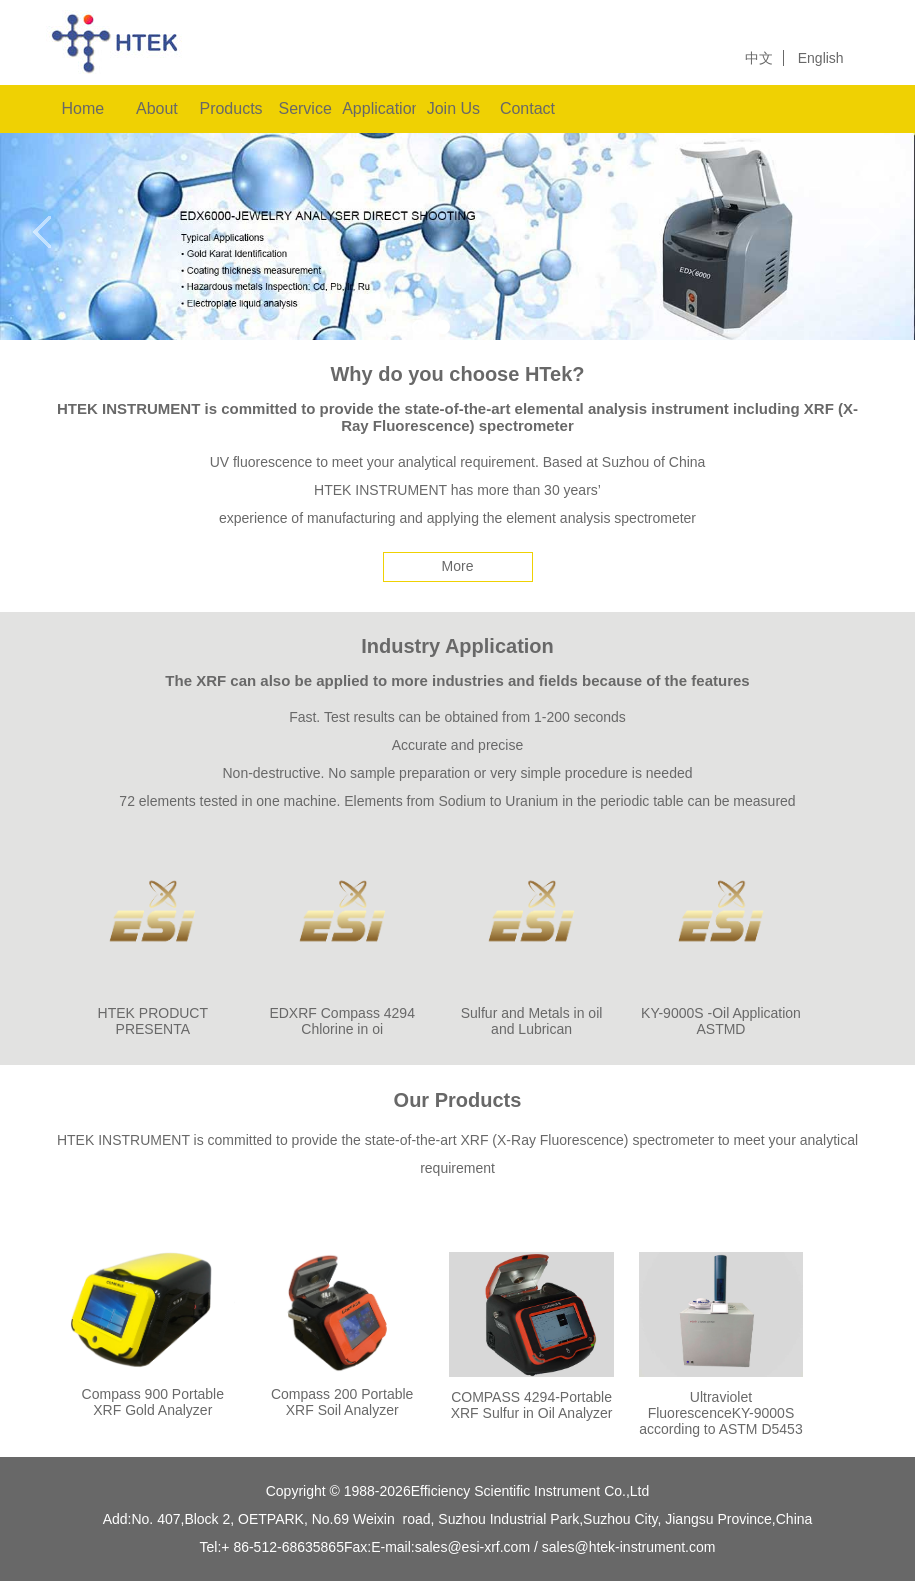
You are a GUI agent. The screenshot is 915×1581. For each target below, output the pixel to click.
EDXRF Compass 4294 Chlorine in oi (342, 1021)
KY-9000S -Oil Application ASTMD (721, 1021)
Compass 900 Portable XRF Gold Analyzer (153, 1402)
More (458, 566)
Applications (379, 108)
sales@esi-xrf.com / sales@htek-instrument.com (565, 1547)
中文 (759, 58)
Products (230, 108)
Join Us (453, 108)
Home (82, 108)
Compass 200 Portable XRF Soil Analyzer (342, 1402)
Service (304, 108)
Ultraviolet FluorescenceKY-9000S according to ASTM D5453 (720, 1413)
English (821, 58)
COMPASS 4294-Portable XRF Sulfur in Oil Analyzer (532, 1405)
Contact (527, 108)
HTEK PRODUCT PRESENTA (153, 1021)
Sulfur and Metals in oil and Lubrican (532, 1021)
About (157, 108)
